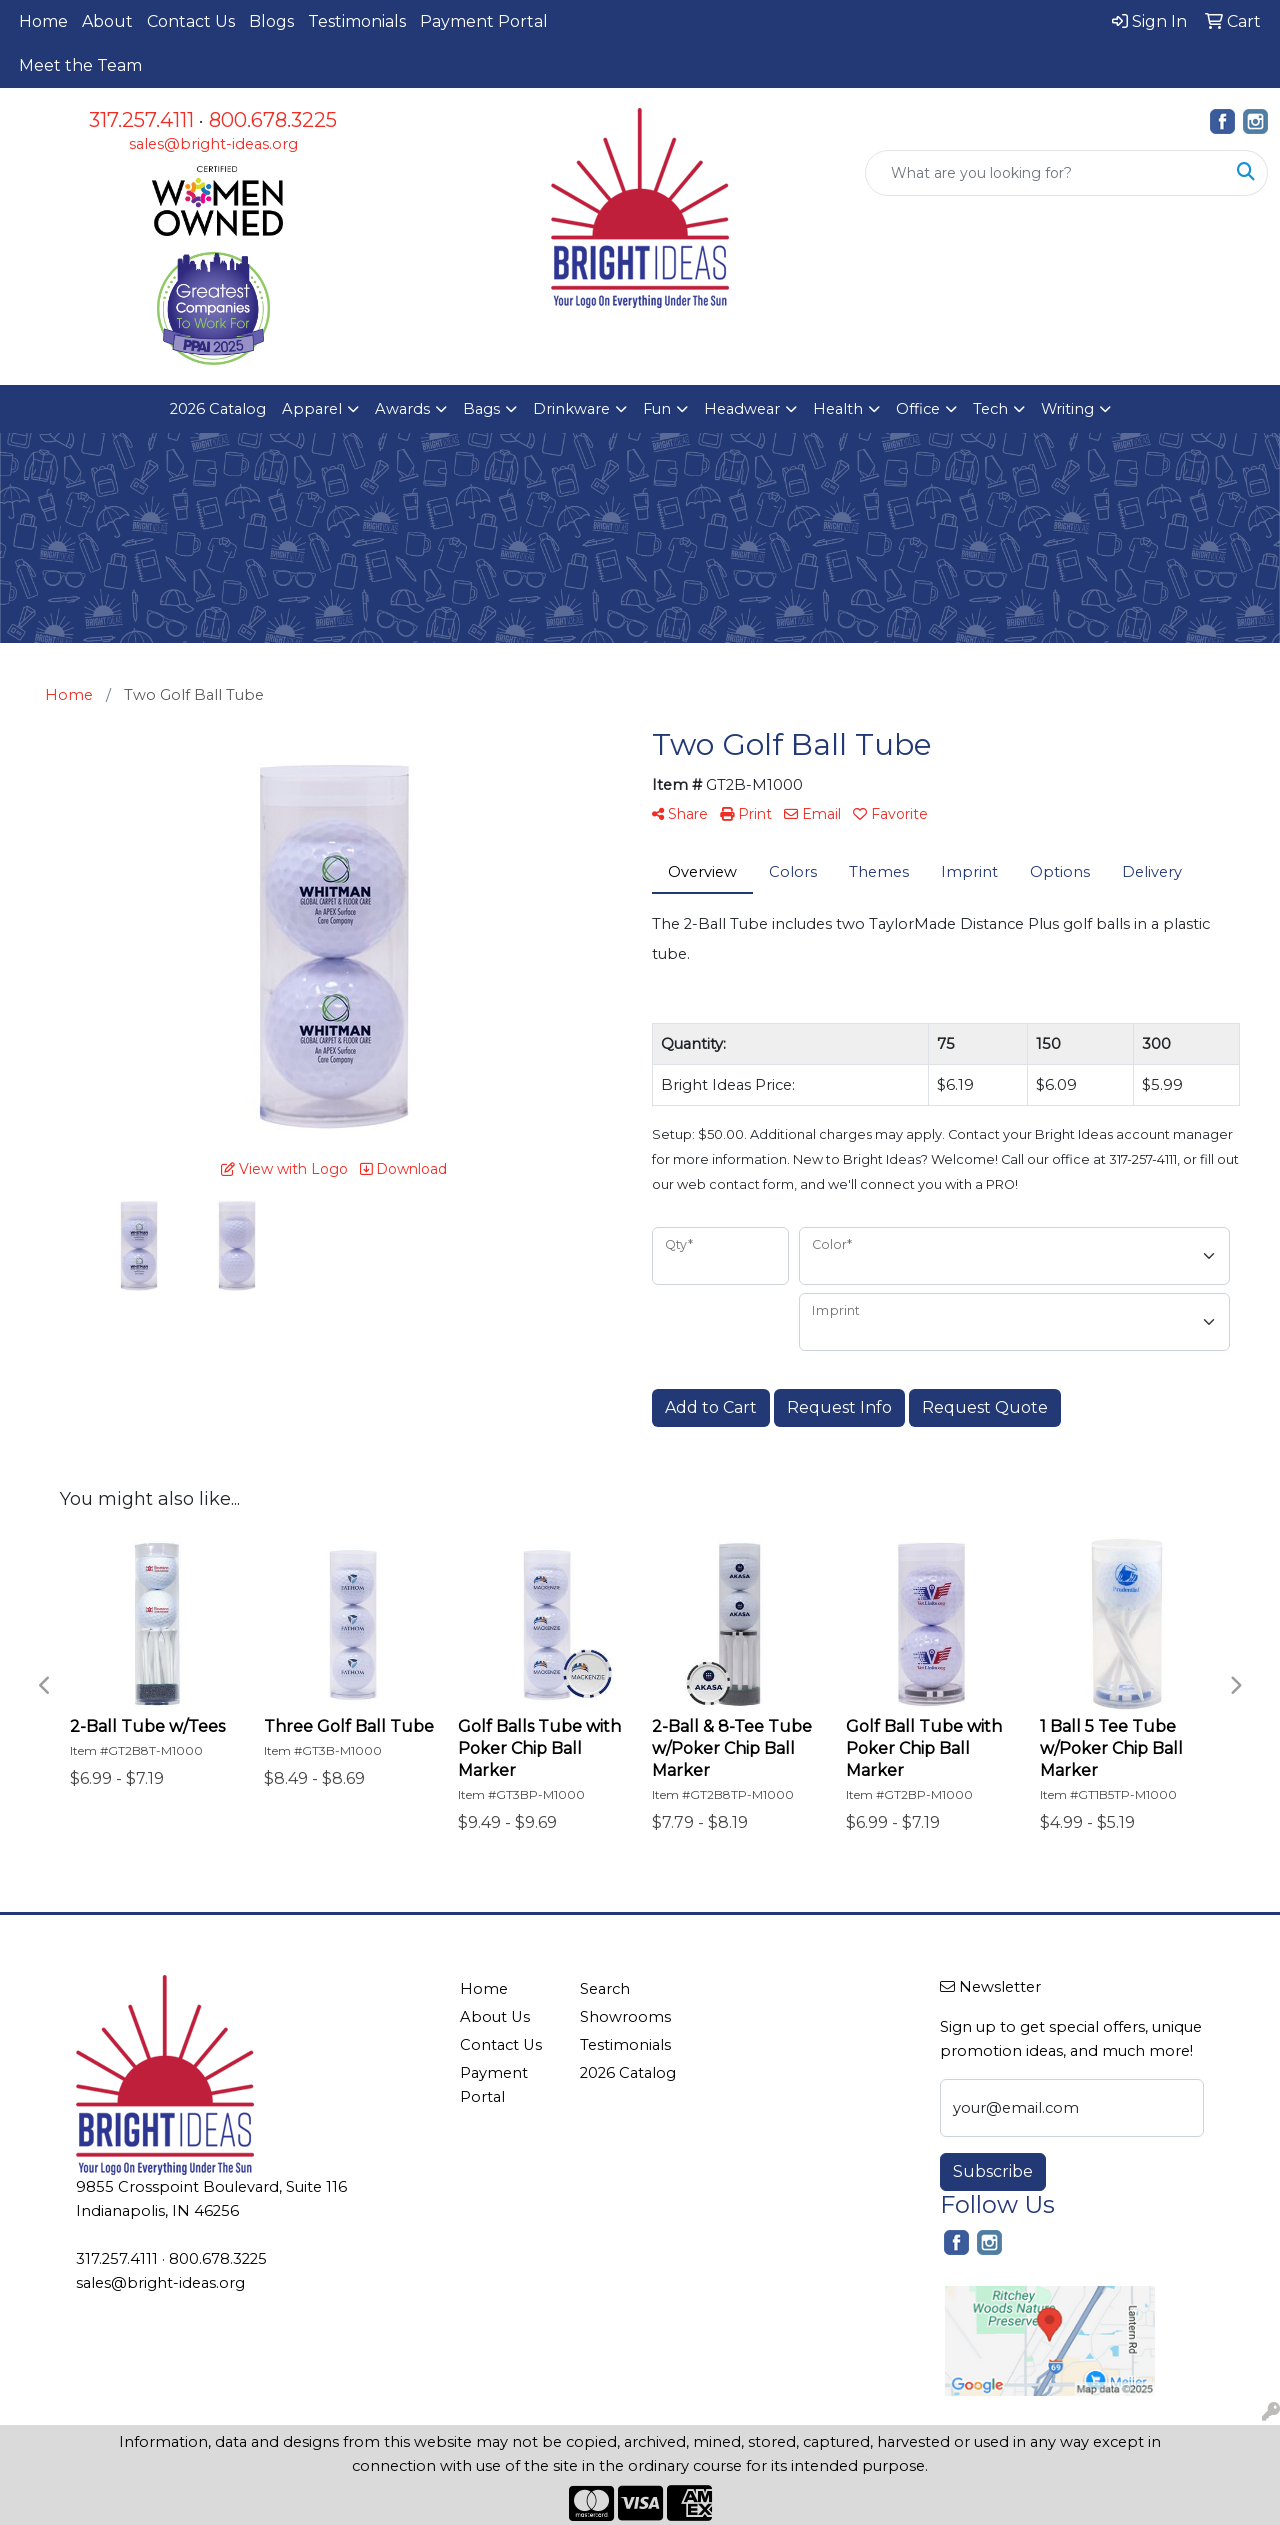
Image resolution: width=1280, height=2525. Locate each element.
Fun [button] (657, 409)
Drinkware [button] (571, 409)
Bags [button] (481, 409)
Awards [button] (402, 409)
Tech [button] (990, 409)
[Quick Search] (1045, 173)
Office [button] (918, 409)
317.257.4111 (141, 120)
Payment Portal (484, 21)
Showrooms (625, 2017)
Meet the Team (80, 65)
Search (605, 1989)
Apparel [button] (312, 409)
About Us (495, 2017)
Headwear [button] (742, 409)
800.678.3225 (273, 120)
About (107, 21)
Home (43, 21)
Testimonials (357, 21)
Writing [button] (1067, 409)
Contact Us (191, 21)
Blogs (271, 21)
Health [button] (838, 409)
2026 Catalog (218, 409)
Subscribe (993, 2171)
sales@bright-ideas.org (213, 144)
